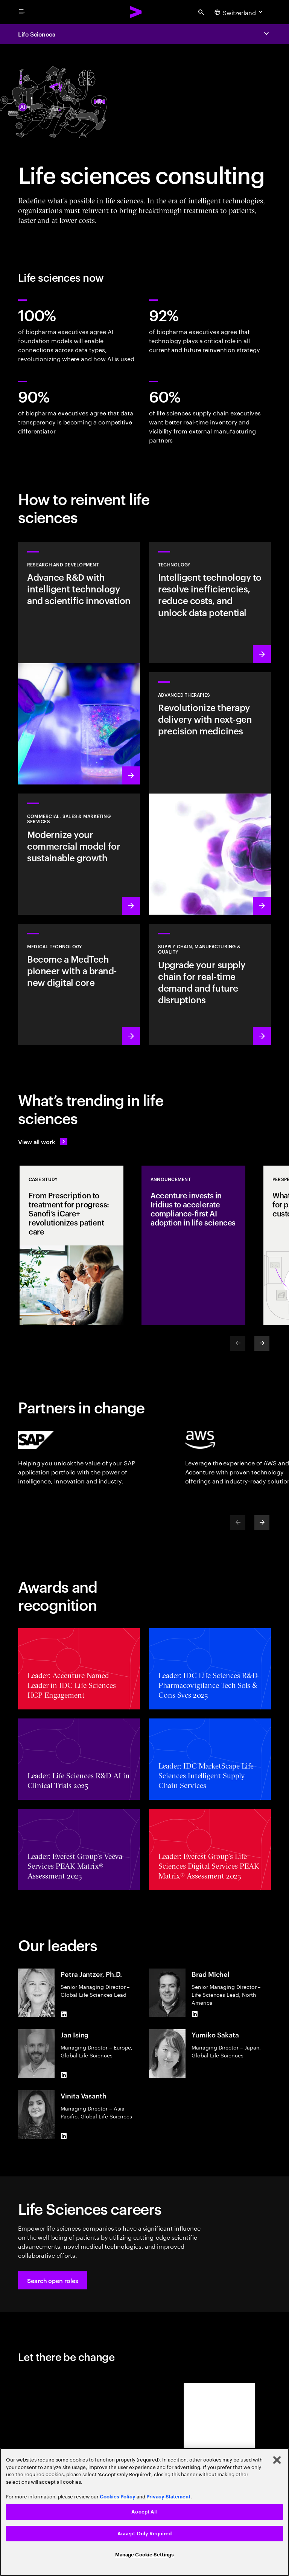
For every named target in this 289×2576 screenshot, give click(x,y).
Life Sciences (36, 34)
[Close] (277, 2460)
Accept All (144, 2511)
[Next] (262, 1343)
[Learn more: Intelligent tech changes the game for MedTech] (79, 984)
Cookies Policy (117, 2496)
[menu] (22, 12)
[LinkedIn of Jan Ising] (64, 2075)
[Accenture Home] (136, 12)
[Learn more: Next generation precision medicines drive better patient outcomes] (210, 793)
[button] (52, 2280)
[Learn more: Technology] (210, 602)
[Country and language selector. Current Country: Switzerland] (239, 12)
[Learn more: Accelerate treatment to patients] (210, 984)
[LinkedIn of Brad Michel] (195, 2014)
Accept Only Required (144, 2533)
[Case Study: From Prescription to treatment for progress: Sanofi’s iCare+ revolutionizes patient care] (71, 1245)
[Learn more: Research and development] (79, 663)
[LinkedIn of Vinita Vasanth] (64, 2136)
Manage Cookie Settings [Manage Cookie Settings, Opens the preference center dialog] (144, 2554)
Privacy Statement (168, 2496)
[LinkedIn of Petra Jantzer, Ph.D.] (64, 2014)
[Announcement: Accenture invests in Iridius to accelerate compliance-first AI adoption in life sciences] (193, 1245)
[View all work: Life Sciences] (42, 1141)
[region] (144, 2512)
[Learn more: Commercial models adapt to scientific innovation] (79, 854)
